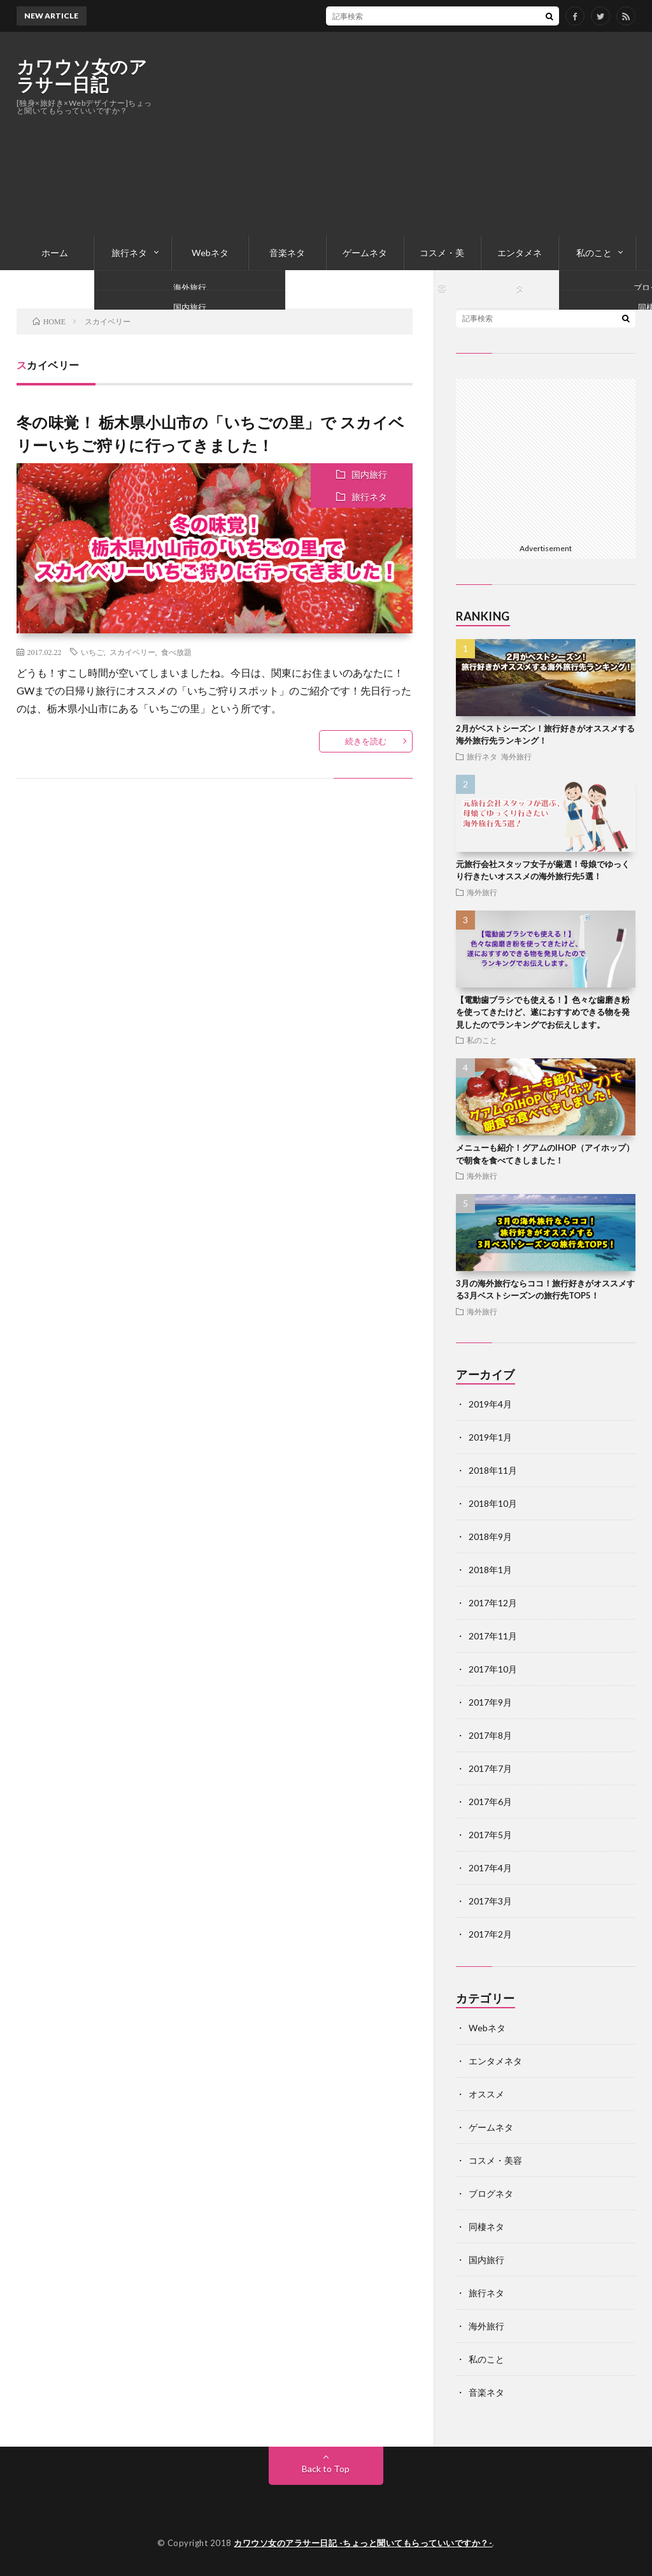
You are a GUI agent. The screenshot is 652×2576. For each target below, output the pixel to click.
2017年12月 (493, 1602)
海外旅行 (516, 756)
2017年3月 (490, 1901)
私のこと (594, 252)
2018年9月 (490, 1536)
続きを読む (365, 741)
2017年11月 (493, 1635)
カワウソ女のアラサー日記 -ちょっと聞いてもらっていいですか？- (363, 2543)
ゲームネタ (365, 252)
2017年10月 (493, 1669)
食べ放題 (176, 652)
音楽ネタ (287, 252)
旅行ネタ (129, 252)
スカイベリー (132, 652)
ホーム (54, 252)
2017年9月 (490, 1702)
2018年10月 (493, 1503)
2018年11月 (493, 1470)
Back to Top (326, 2468)
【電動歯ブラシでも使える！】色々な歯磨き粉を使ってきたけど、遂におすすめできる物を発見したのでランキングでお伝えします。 (543, 1012)
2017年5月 (490, 1834)
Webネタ (210, 252)
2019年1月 (490, 1437)
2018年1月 (490, 1569)
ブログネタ (491, 2193)
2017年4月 (490, 1867)
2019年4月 (490, 1404)
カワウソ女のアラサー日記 (82, 75)
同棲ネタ (486, 2226)
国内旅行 (369, 474)
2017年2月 (490, 1934)
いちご (92, 652)
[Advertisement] (403, 134)
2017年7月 (490, 1768)
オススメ (486, 2094)
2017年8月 (490, 1735)
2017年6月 (490, 1801)
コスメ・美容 (442, 258)
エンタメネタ (519, 258)
